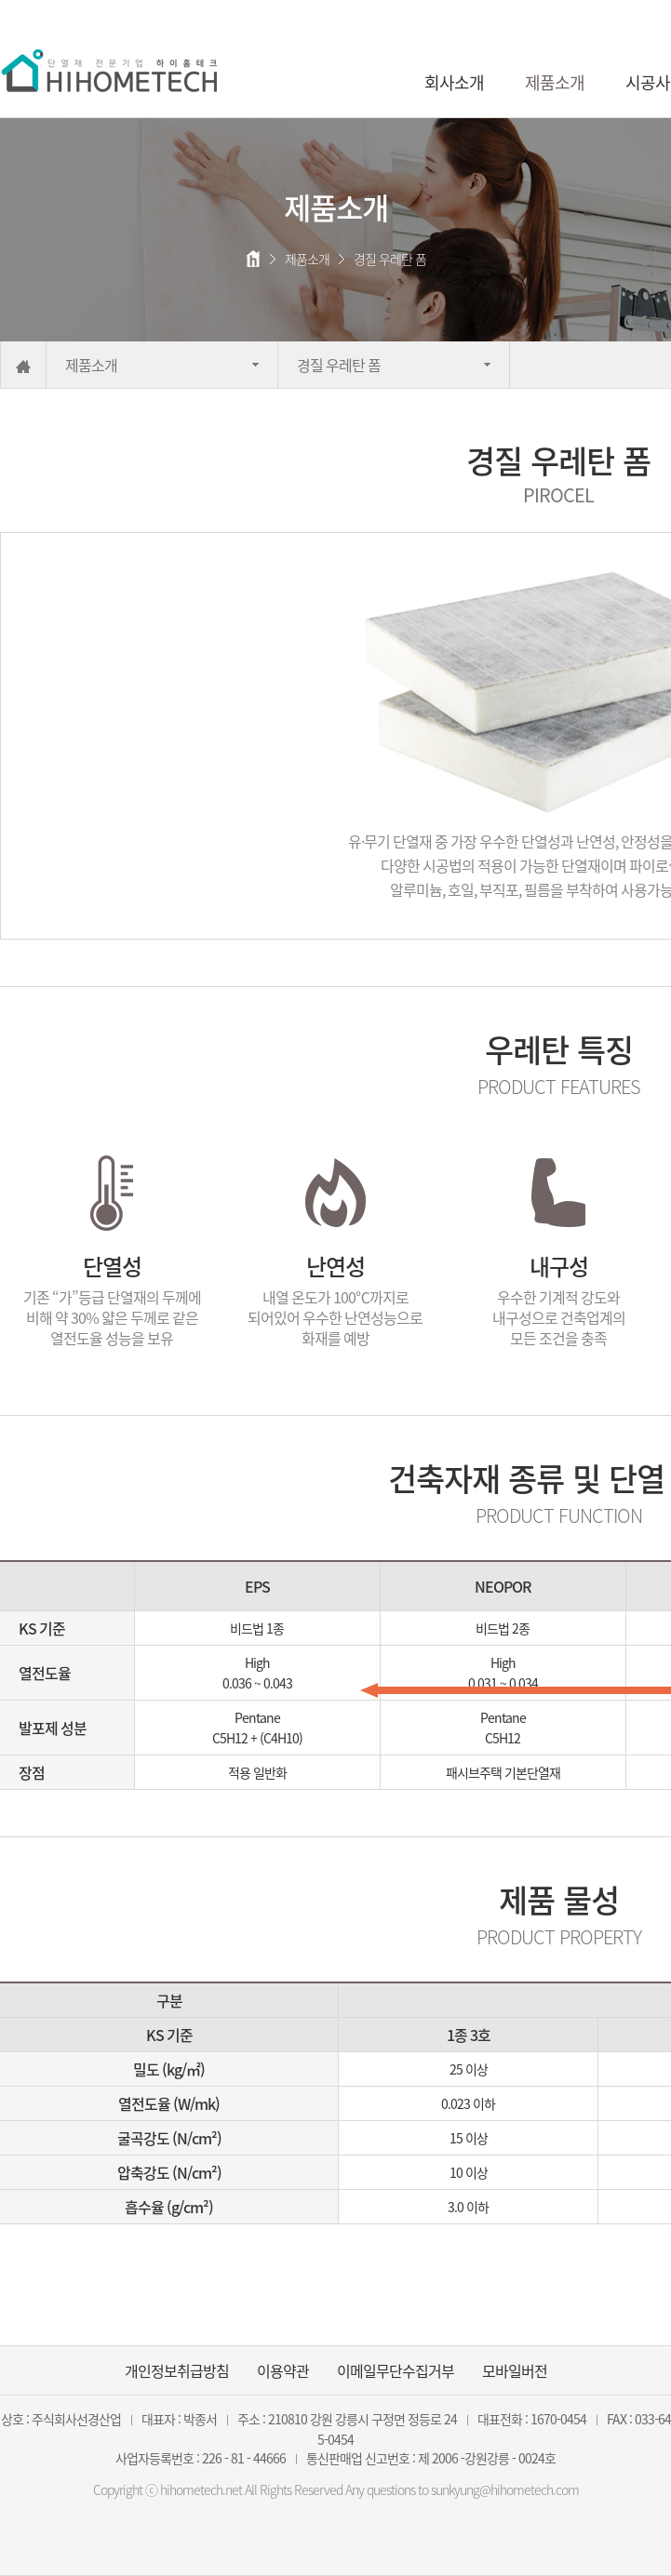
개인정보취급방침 (177, 2370)
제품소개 (554, 82)
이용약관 (283, 2370)
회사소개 (454, 82)
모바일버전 (514, 2370)
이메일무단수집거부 (395, 2370)
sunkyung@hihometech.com (505, 2489)
